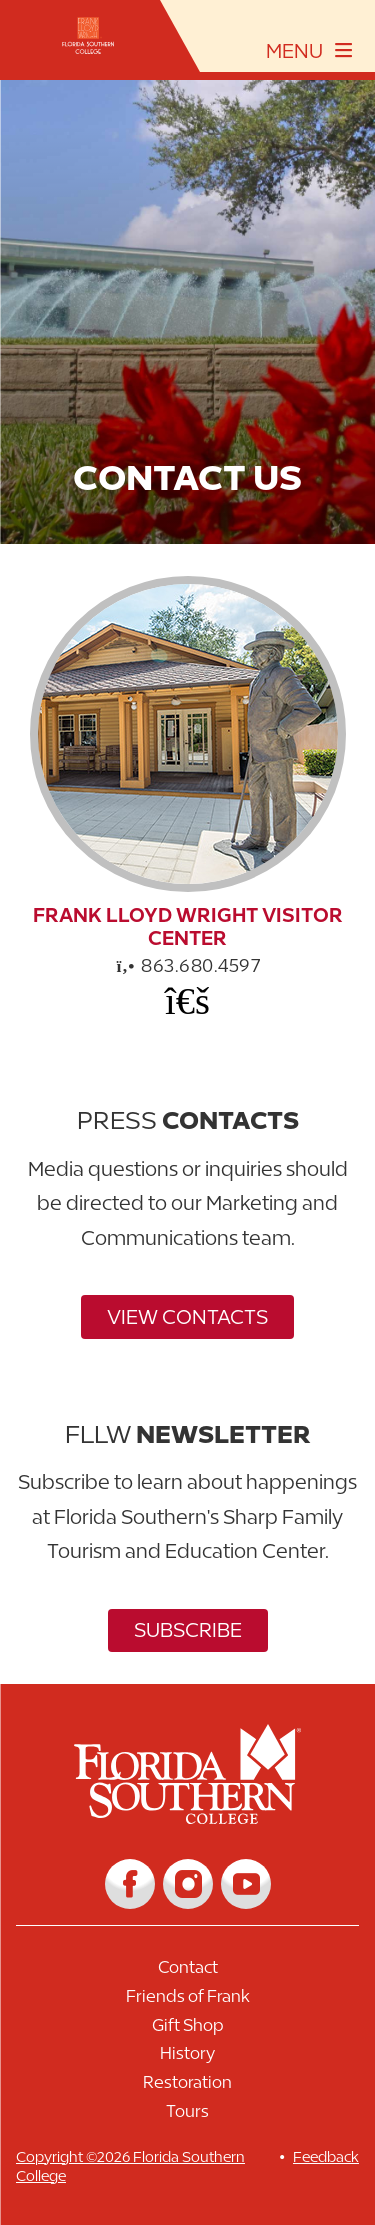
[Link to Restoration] (187, 2087)
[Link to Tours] (187, 2116)
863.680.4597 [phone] (188, 965)
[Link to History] (187, 2058)
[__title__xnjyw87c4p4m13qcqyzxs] (88, 36)
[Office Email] (188, 999)
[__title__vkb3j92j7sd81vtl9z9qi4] (187, 1816)
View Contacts (187, 1316)
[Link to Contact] (187, 1972)
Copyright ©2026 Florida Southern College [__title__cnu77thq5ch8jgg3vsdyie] (130, 2166)
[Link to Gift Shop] (187, 2030)
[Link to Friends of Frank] (187, 2001)
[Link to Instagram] (188, 1884)
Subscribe (188, 1629)
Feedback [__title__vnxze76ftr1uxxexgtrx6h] (326, 2156)
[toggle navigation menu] (309, 51)
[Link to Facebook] (130, 1884)
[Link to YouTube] (246, 1884)
